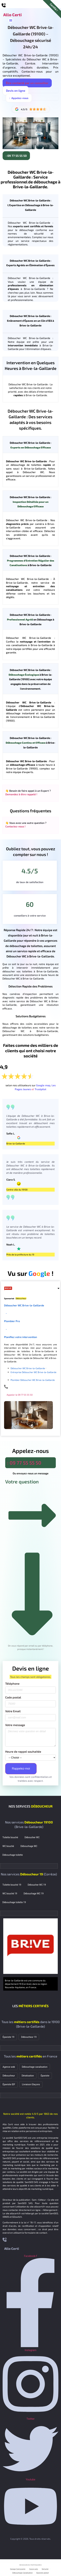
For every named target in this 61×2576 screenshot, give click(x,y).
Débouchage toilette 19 (14, 1902)
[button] (10, 20)
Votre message (15, 1725)
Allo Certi (12, 14)
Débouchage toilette (12, 1855)
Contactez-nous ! (15, 826)
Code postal (13, 1697)
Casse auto (33, 2569)
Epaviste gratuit (42, 2573)
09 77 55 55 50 (24, 1463)
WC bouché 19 (9, 1893)
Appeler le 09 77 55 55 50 (20, 1394)
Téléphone (12, 1683)
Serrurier (45, 2569)
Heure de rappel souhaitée (23, 1751)
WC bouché (8, 1846)
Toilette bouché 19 (11, 1884)
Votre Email (13, 1711)
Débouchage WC (28, 1846)
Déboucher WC (32, 1837)
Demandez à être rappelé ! (21, 794)
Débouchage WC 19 (33, 1893)
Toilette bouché (10, 1837)
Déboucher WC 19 (37, 1884)
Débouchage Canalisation (22, 2573)
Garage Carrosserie (17, 2569)
